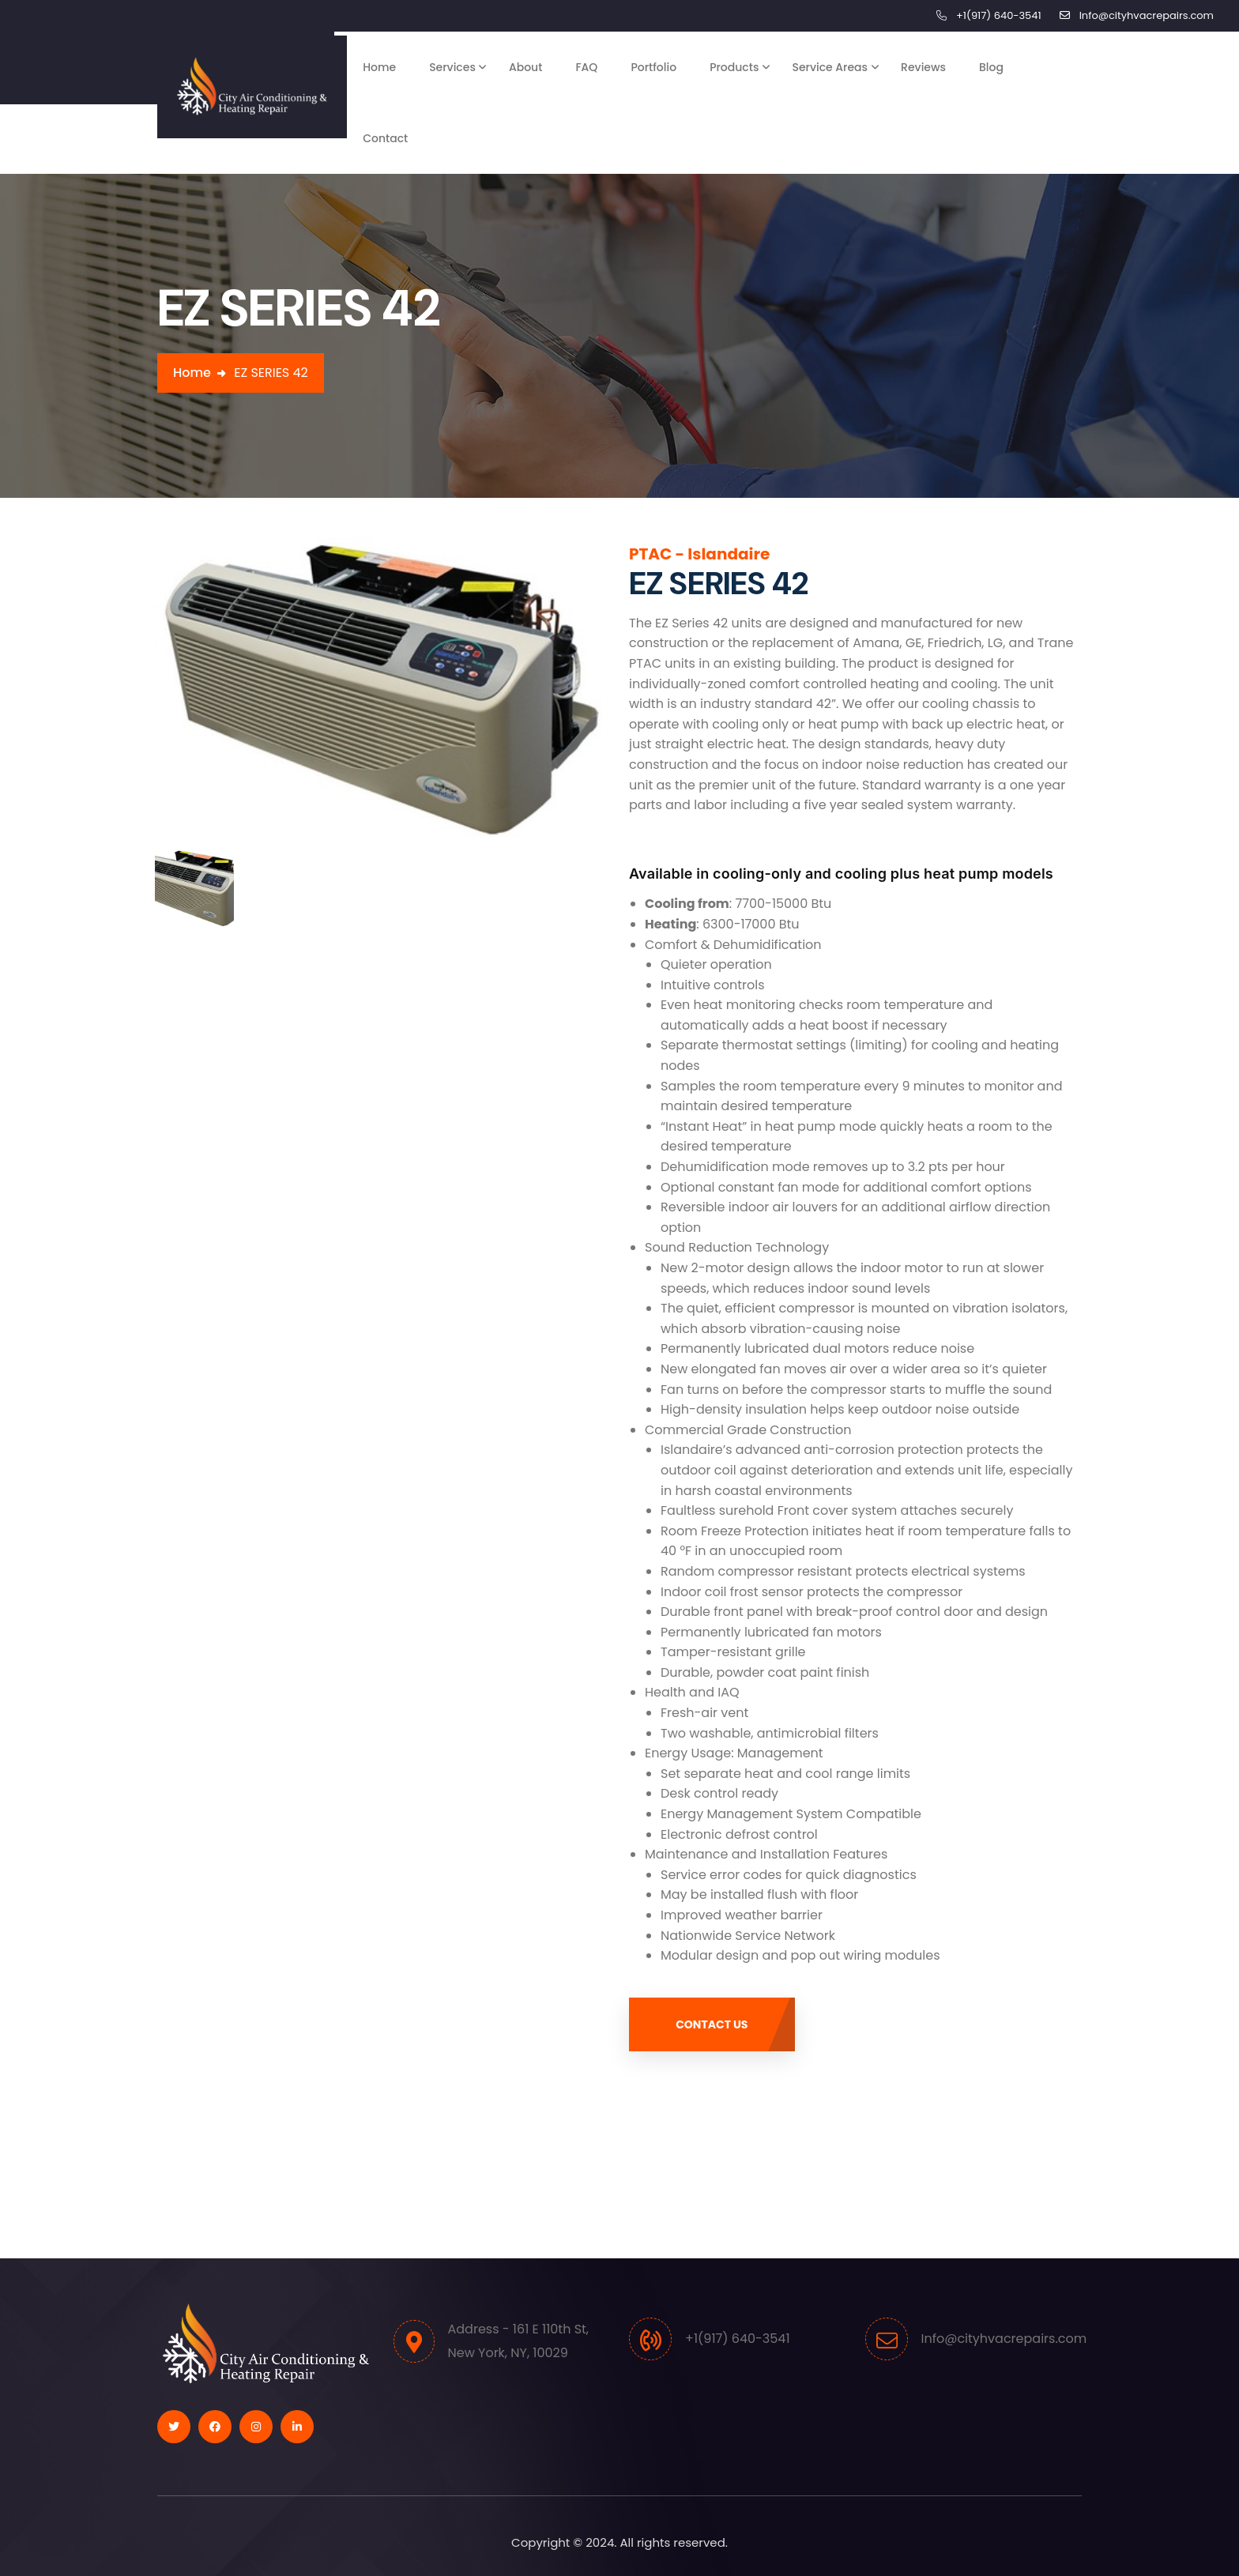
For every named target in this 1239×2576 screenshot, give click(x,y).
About (525, 67)
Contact (385, 138)
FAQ (586, 67)
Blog (991, 67)
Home (379, 67)
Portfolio (653, 67)
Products (734, 67)
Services (452, 67)
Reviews (923, 67)
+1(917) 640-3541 (998, 15)
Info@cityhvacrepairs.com (1146, 15)
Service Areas (830, 67)
